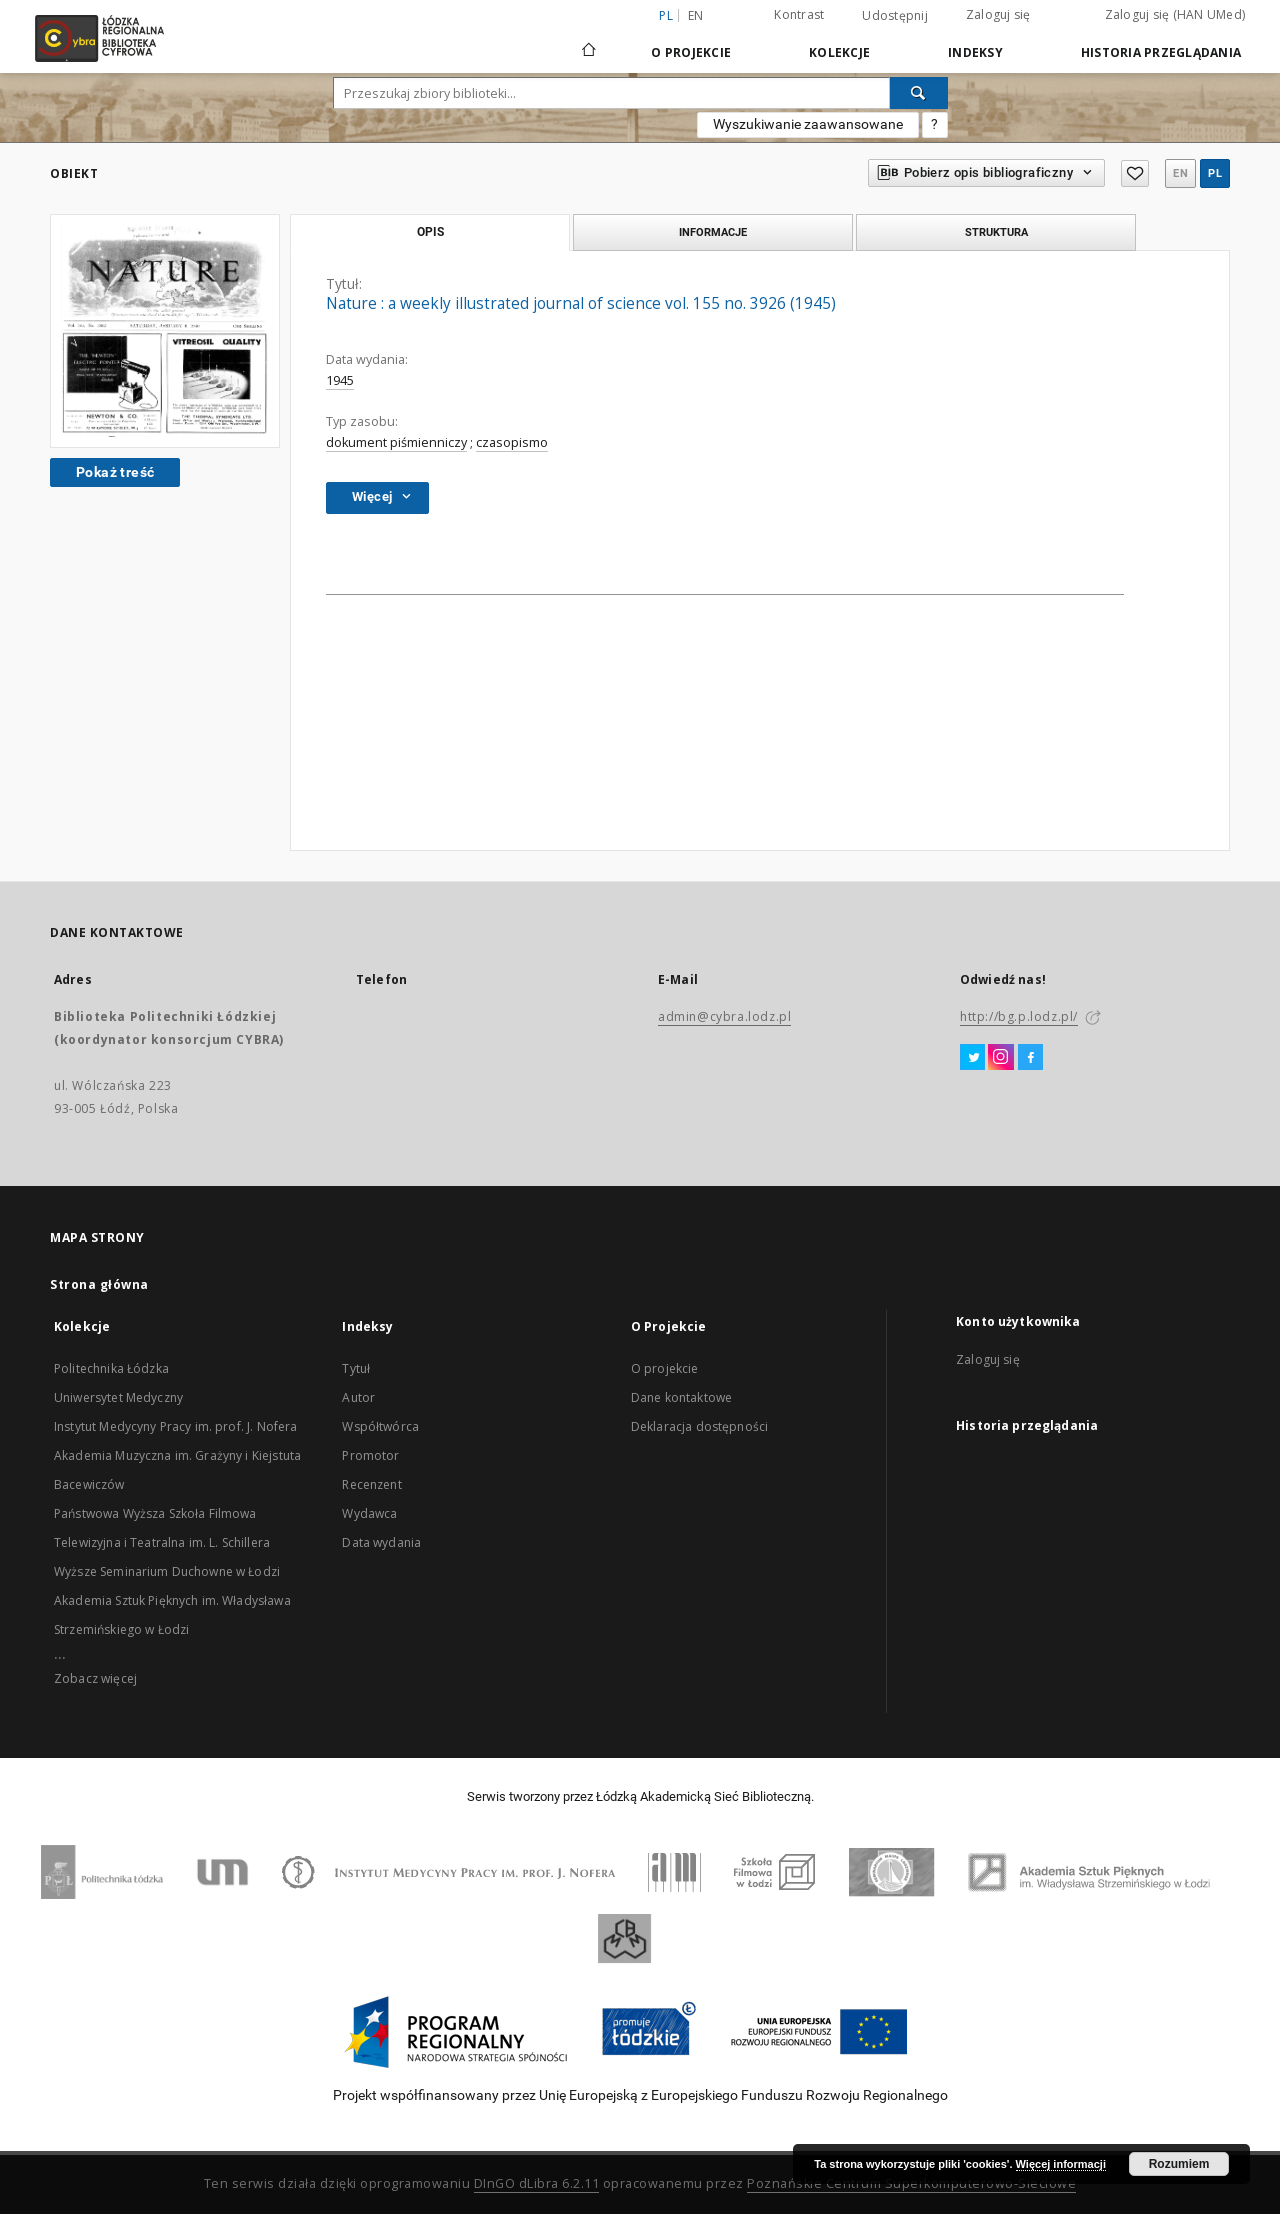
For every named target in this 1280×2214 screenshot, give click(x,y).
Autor (358, 1397)
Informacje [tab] (713, 232)
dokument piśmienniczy (396, 442)
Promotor (370, 1455)
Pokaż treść (115, 472)
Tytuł (356, 1368)
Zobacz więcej (95, 1678)
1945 (340, 380)
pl (1215, 173)
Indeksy (975, 52)
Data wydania (381, 1542)
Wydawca (369, 1513)
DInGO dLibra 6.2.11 (537, 2183)
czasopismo (512, 442)
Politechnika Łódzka (111, 1368)
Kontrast (799, 14)
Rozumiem (1179, 2164)
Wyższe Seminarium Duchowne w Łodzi (167, 1571)
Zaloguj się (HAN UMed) (1175, 14)
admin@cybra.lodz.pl (724, 1016)
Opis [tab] (430, 232)
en (696, 15)
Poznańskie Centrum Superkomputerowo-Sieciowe (911, 2183)
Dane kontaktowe (681, 1397)
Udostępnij (895, 16)
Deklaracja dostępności (699, 1426)
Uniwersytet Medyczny (118, 1397)
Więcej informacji (1061, 2164)
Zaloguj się (998, 14)
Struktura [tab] (996, 232)
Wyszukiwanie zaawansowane (808, 124)
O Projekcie (691, 52)
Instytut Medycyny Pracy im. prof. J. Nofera (175, 1426)
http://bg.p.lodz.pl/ (1019, 1016)
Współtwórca (380, 1426)
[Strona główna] (589, 41)
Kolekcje (839, 52)
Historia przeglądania (1161, 52)
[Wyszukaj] (919, 93)
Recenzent (371, 1484)
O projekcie (665, 1368)
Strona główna (99, 1284)
